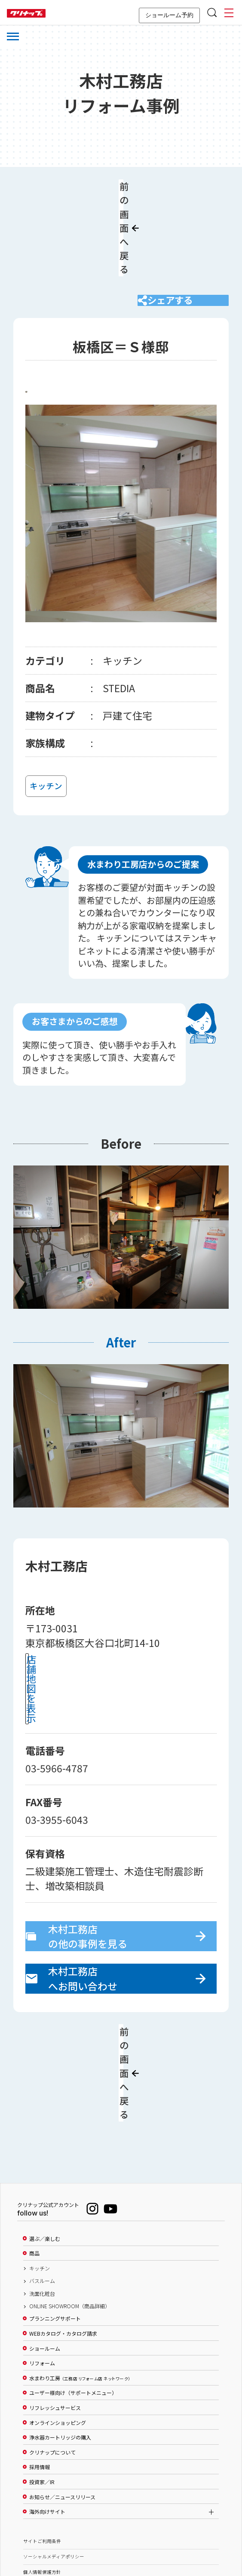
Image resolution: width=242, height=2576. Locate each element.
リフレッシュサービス (55, 2314)
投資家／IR (42, 2388)
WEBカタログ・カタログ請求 (63, 2240)
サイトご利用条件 (42, 2447)
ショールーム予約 (169, 15)
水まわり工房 (79, 2284)
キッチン (39, 2174)
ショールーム (44, 2255)
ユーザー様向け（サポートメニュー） (73, 2299)
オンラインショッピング (57, 2329)
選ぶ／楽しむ (44, 2145)
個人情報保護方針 (42, 2478)
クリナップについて (52, 2358)
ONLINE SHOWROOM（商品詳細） (69, 2212)
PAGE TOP (121, 2528)
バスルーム (42, 2187)
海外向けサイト (47, 2418)
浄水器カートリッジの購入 (60, 2343)
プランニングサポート (55, 2225)
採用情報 (39, 2373)
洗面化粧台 (42, 2200)
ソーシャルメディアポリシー (53, 2463)
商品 (34, 2159)
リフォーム (42, 2269)
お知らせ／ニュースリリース (62, 2403)
